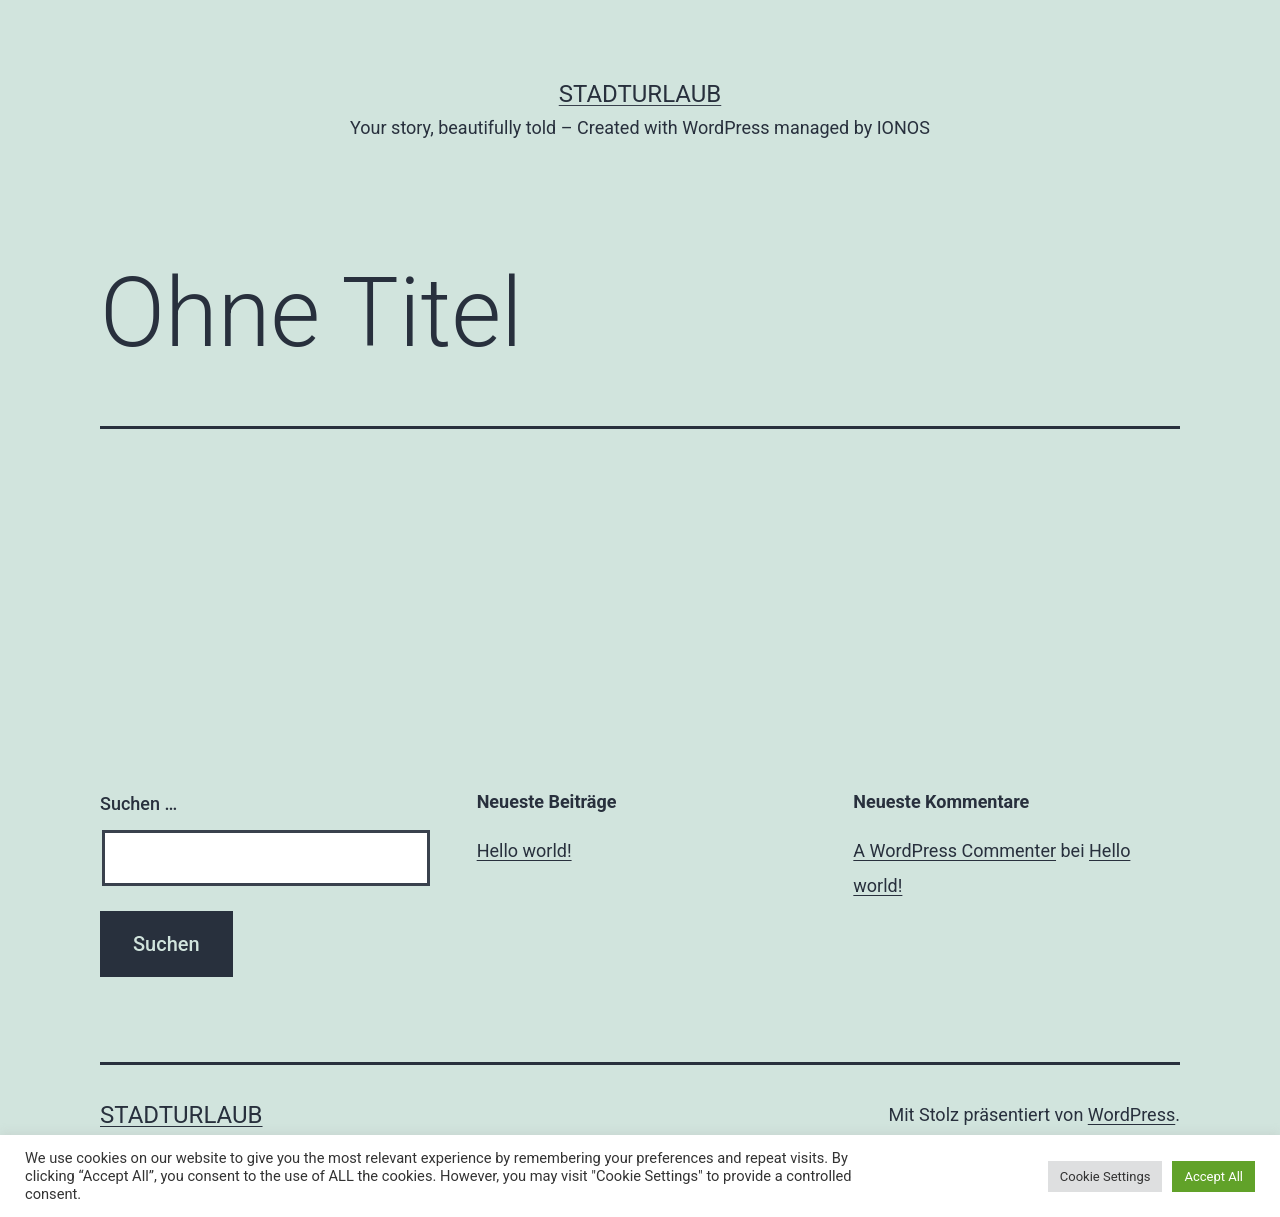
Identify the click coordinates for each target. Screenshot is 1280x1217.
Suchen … (138, 803)
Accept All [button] (1213, 1176)
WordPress (1131, 1114)
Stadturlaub (640, 94)
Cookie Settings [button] (1105, 1176)
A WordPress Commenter (954, 850)
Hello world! (524, 850)
